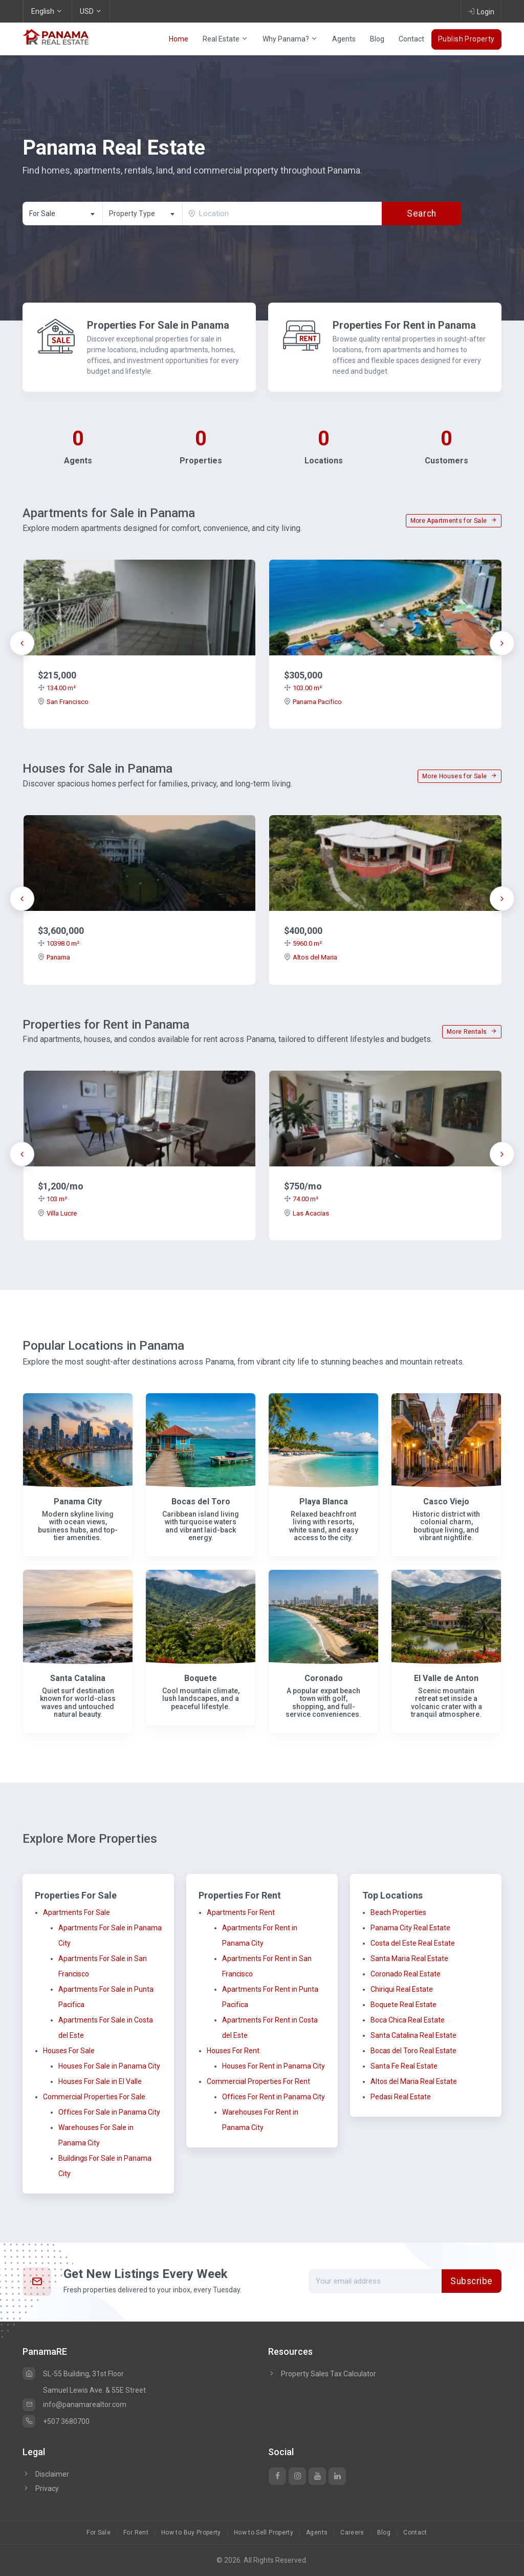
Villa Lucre (57, 1213)
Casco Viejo (446, 1501)
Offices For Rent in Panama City (273, 2097)
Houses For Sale (69, 2051)
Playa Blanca (323, 1501)
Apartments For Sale (76, 1912)
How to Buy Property (191, 2532)
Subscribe (471, 2281)
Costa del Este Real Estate (412, 1943)
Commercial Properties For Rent (258, 2081)
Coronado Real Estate (405, 1974)
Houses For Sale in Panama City (109, 2066)
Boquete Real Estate (403, 2004)
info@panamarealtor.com (74, 2404)
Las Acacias (306, 1213)
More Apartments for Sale (453, 520)
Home (178, 39)
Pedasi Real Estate (400, 2097)
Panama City (78, 1501)
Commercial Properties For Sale (94, 2097)
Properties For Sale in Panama (158, 325)
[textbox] (142, 213)
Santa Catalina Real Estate (413, 2035)
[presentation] (22, 643)
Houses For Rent (233, 2051)
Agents (344, 39)
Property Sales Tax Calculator (328, 2374)
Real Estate (225, 39)
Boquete (200, 1678)
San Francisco (63, 702)
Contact (411, 39)
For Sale (98, 2532)
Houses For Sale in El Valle (100, 2081)
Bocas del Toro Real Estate (413, 2051)
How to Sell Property (263, 2532)
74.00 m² (301, 1199)
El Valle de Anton (446, 1678)
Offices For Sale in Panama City (109, 2112)
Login (481, 11)
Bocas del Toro (200, 1501)
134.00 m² (57, 688)
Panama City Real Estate (410, 1928)
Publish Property (466, 39)
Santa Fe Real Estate (404, 2066)
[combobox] (62, 213)
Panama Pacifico (313, 702)
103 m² (52, 1199)
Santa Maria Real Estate (409, 1958)
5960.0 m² (303, 943)
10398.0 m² (58, 943)
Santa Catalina (77, 1678)
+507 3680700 (56, 2421)
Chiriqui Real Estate (401, 1989)
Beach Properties (398, 1912)
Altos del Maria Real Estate (413, 2081)
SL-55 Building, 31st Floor (73, 2374)
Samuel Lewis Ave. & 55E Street (94, 2390)
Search (421, 213)
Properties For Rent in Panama (404, 325)
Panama (54, 957)
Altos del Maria (310, 957)
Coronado (323, 1678)
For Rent (135, 2532)
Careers (352, 2532)
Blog (377, 39)
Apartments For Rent (241, 1912)
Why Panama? (290, 39)
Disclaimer (46, 2474)
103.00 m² (303, 688)
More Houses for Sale (459, 776)
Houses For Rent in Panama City (273, 2066)
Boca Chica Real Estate (407, 2020)
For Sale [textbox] (42, 213)
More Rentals (472, 1031)
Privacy (41, 2488)
